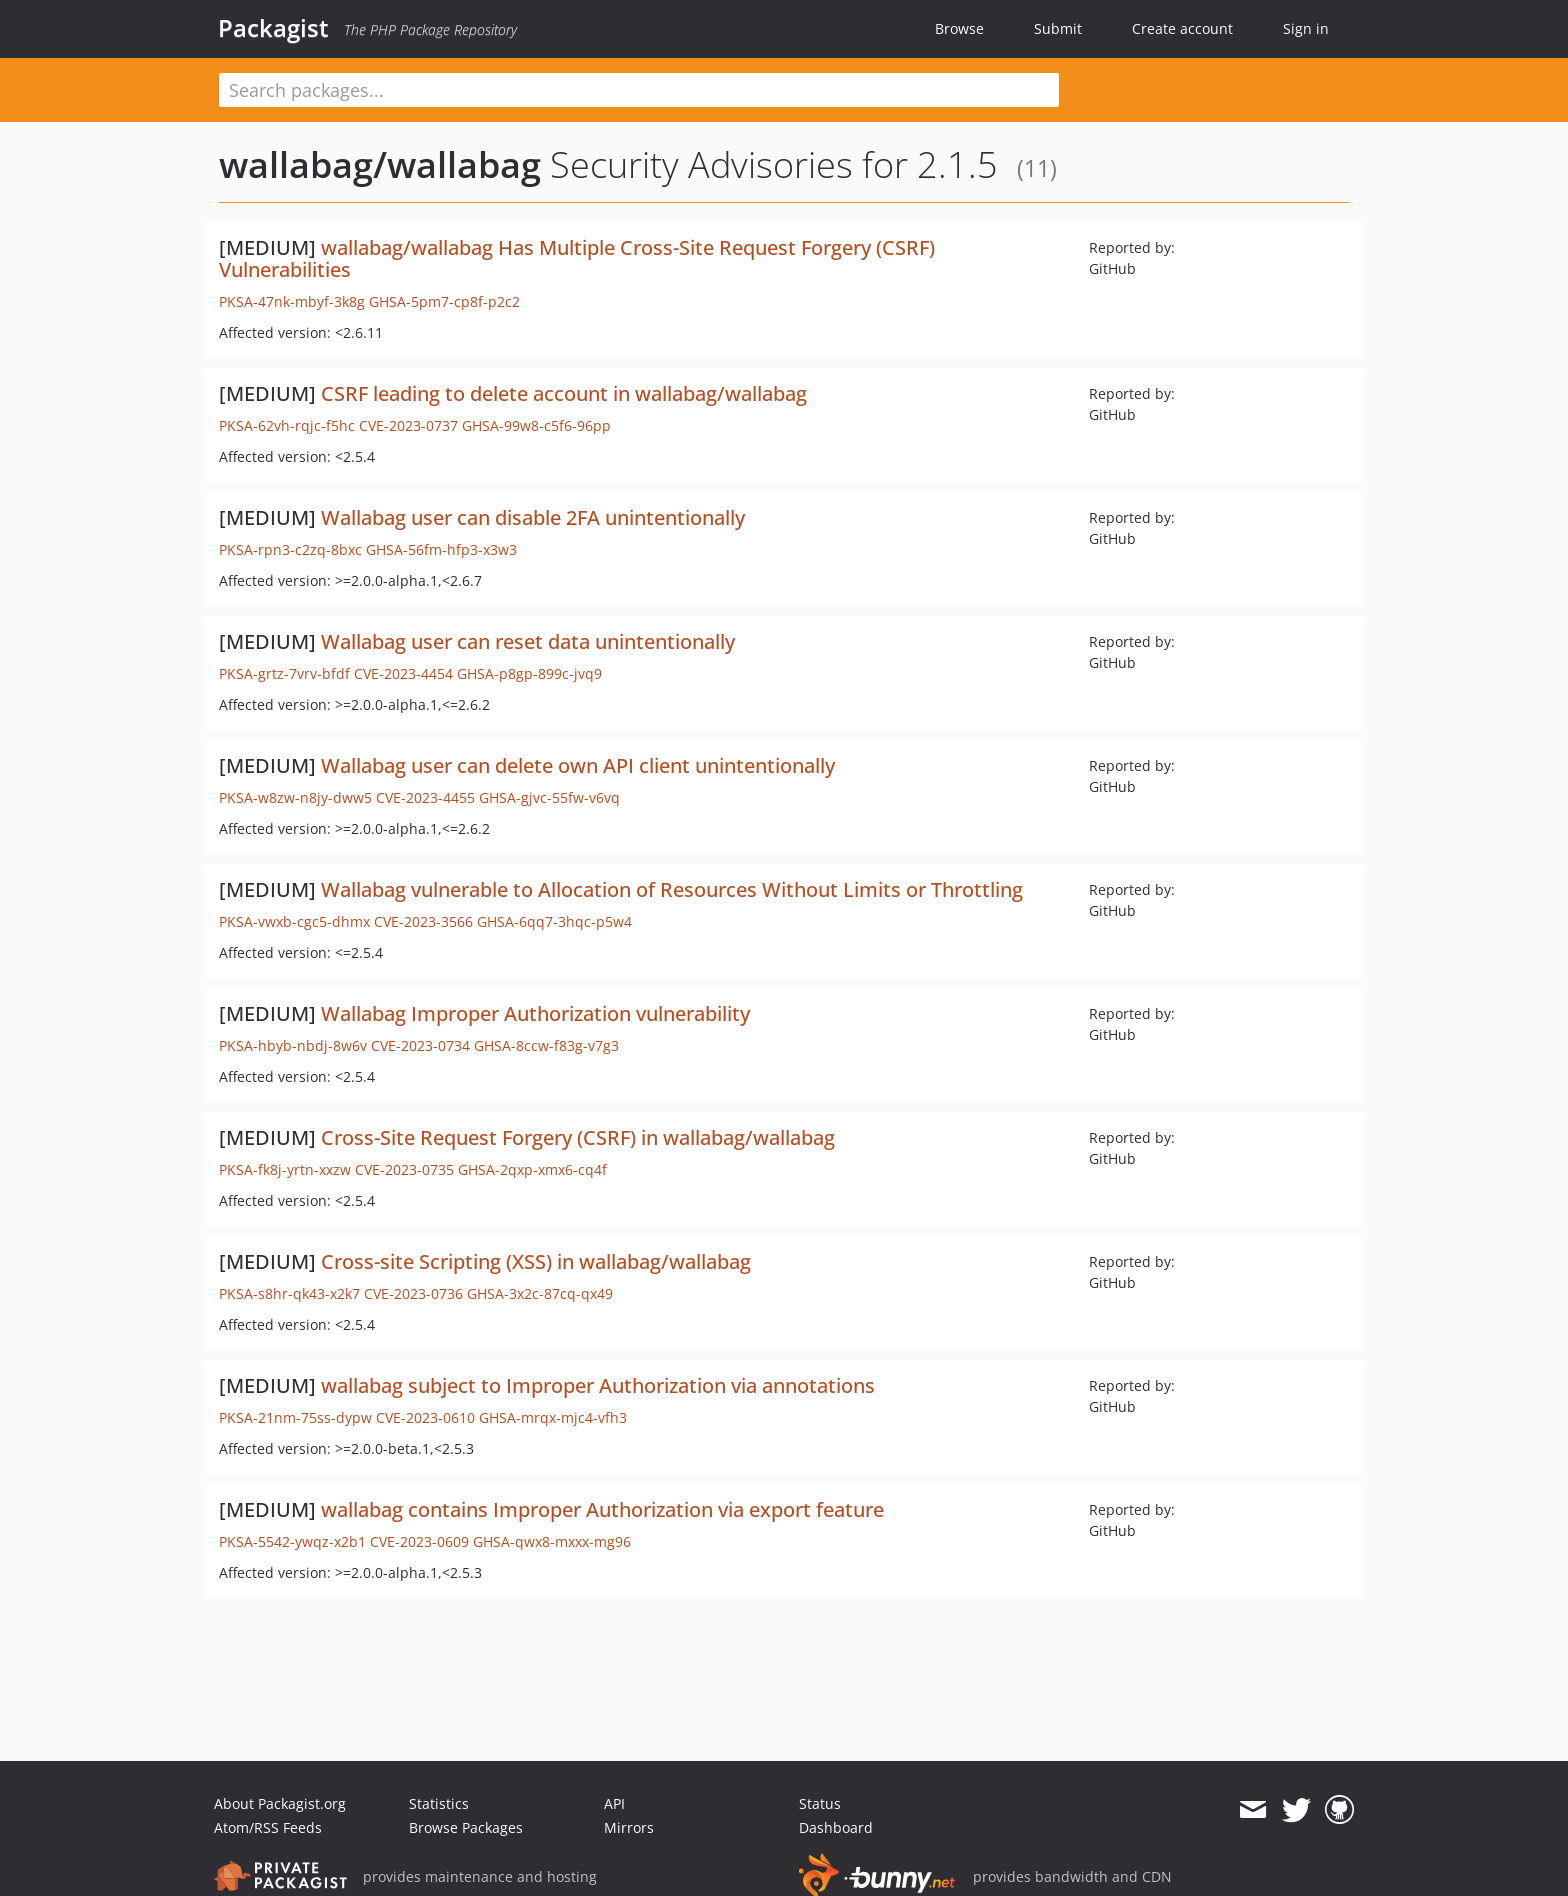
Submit (1058, 28)
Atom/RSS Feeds (268, 1827)
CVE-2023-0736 (413, 1293)
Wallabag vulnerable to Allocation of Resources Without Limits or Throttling (672, 889)
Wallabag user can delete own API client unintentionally (578, 765)
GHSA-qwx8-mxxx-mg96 (552, 1541)
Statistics (439, 1803)
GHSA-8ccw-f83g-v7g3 (546, 1045)
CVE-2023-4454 (403, 673)
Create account (1182, 28)
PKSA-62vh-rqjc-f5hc (287, 425)
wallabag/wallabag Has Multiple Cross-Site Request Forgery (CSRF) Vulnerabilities (577, 258)
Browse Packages (466, 1827)
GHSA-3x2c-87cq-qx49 (540, 1293)
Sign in (1306, 28)
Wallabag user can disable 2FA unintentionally (533, 517)
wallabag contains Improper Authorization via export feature (602, 1509)
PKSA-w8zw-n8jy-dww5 (295, 797)
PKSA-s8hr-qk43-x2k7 (289, 1293)
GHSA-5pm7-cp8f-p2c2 (444, 301)
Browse (959, 28)
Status (820, 1803)
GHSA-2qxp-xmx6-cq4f (532, 1169)
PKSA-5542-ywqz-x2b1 (292, 1541)
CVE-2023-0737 (408, 425)
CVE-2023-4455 (425, 797)
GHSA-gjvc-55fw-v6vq (549, 797)
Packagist (273, 28)
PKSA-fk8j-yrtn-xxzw (285, 1169)
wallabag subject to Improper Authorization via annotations (598, 1385)
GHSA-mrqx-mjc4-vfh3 (553, 1417)
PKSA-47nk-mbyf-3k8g (292, 301)
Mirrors (629, 1827)
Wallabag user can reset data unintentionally (528, 641)
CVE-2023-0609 (419, 1541)
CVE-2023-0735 (404, 1169)
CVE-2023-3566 (423, 921)
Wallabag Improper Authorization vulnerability (535, 1013)
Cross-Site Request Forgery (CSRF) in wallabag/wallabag (578, 1137)
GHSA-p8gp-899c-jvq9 (529, 673)
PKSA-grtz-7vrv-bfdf (284, 673)
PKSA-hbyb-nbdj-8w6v (293, 1045)
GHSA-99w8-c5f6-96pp (536, 425)
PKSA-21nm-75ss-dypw (295, 1417)
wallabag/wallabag (380, 164)
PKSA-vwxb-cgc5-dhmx (294, 921)
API (614, 1803)
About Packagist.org (280, 1803)
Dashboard (836, 1827)
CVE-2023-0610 (425, 1417)
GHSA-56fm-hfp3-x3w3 (441, 549)
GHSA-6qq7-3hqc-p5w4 (554, 921)
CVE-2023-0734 (420, 1045)
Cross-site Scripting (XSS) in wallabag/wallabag (536, 1261)
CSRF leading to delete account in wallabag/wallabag (564, 393)
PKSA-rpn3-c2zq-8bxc (290, 549)
